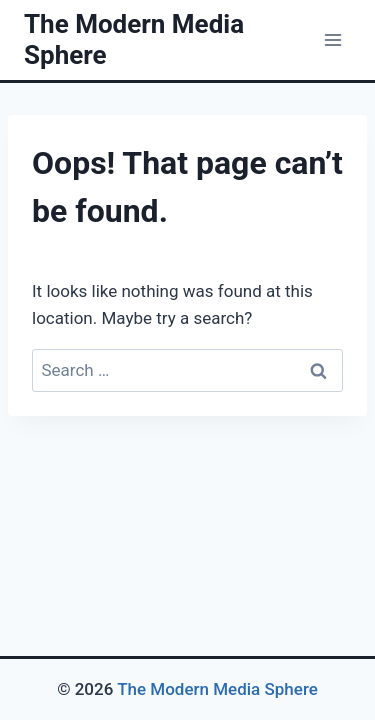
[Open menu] (332, 39)
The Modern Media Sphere (217, 689)
